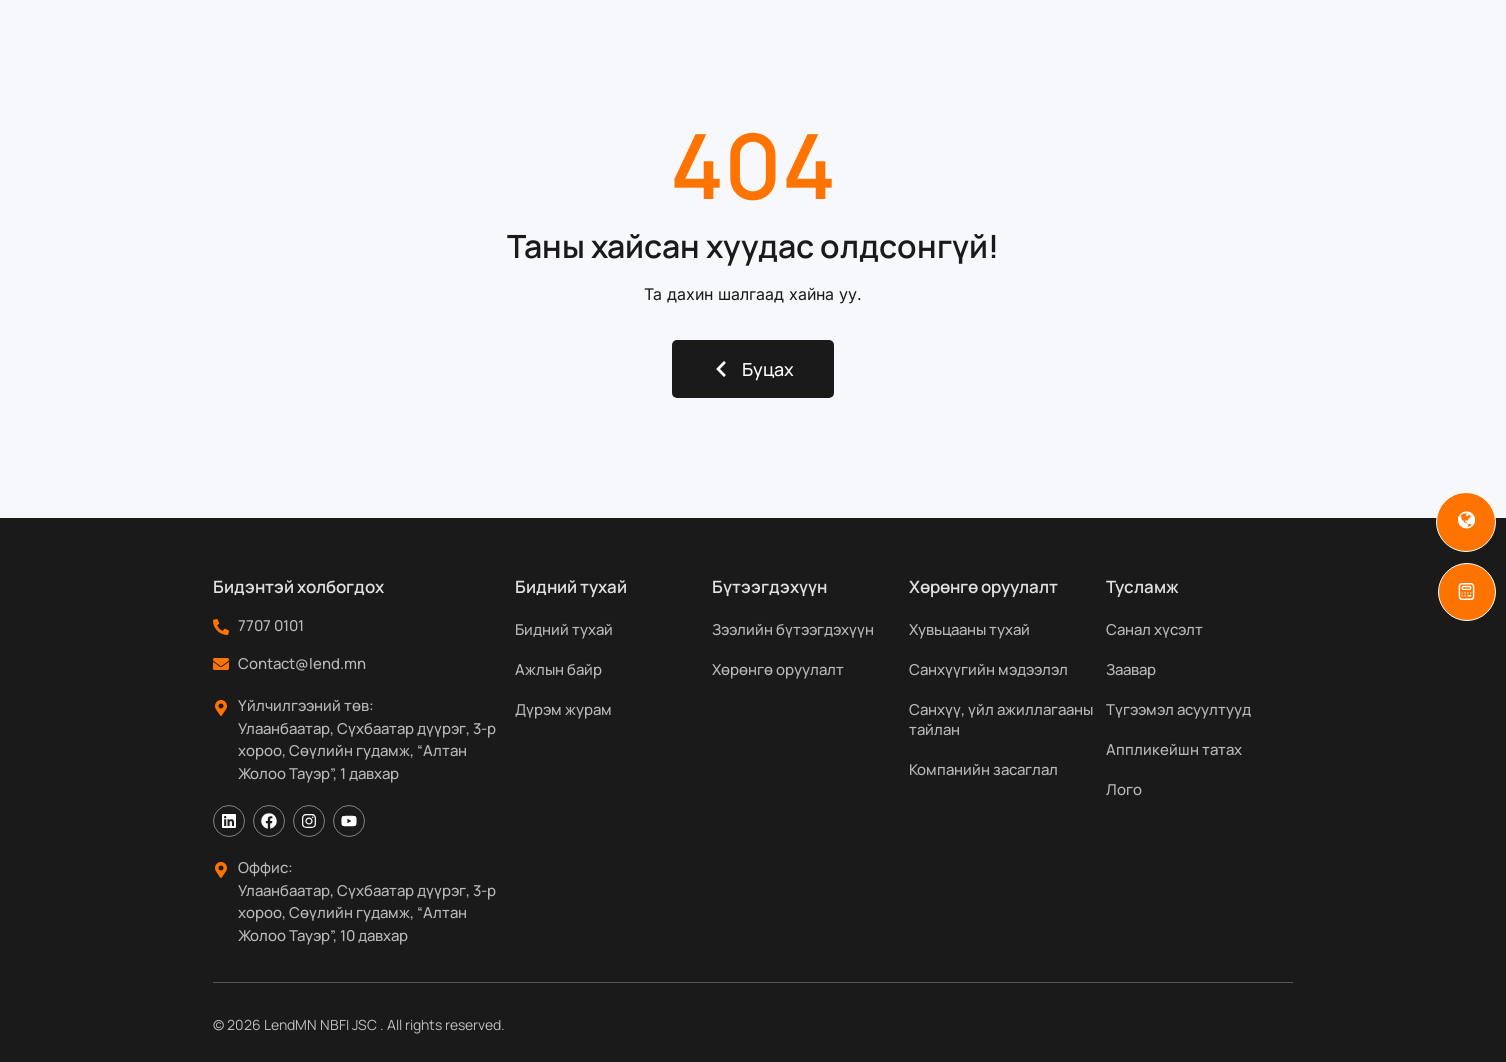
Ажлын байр (558, 669)
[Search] (1341, 40)
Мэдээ (1026, 40)
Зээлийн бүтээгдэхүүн (793, 629)
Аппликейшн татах (1174, 749)
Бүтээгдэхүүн (674, 40)
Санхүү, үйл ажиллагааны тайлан (1001, 719)
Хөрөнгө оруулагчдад (870, 40)
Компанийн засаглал (983, 769)
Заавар (1131, 669)
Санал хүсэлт (1154, 629)
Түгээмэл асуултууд (1178, 709)
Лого (1124, 789)
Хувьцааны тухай (969, 629)
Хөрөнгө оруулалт (778, 669)
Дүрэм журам (563, 709)
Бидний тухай (512, 40)
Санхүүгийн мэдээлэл (988, 669)
